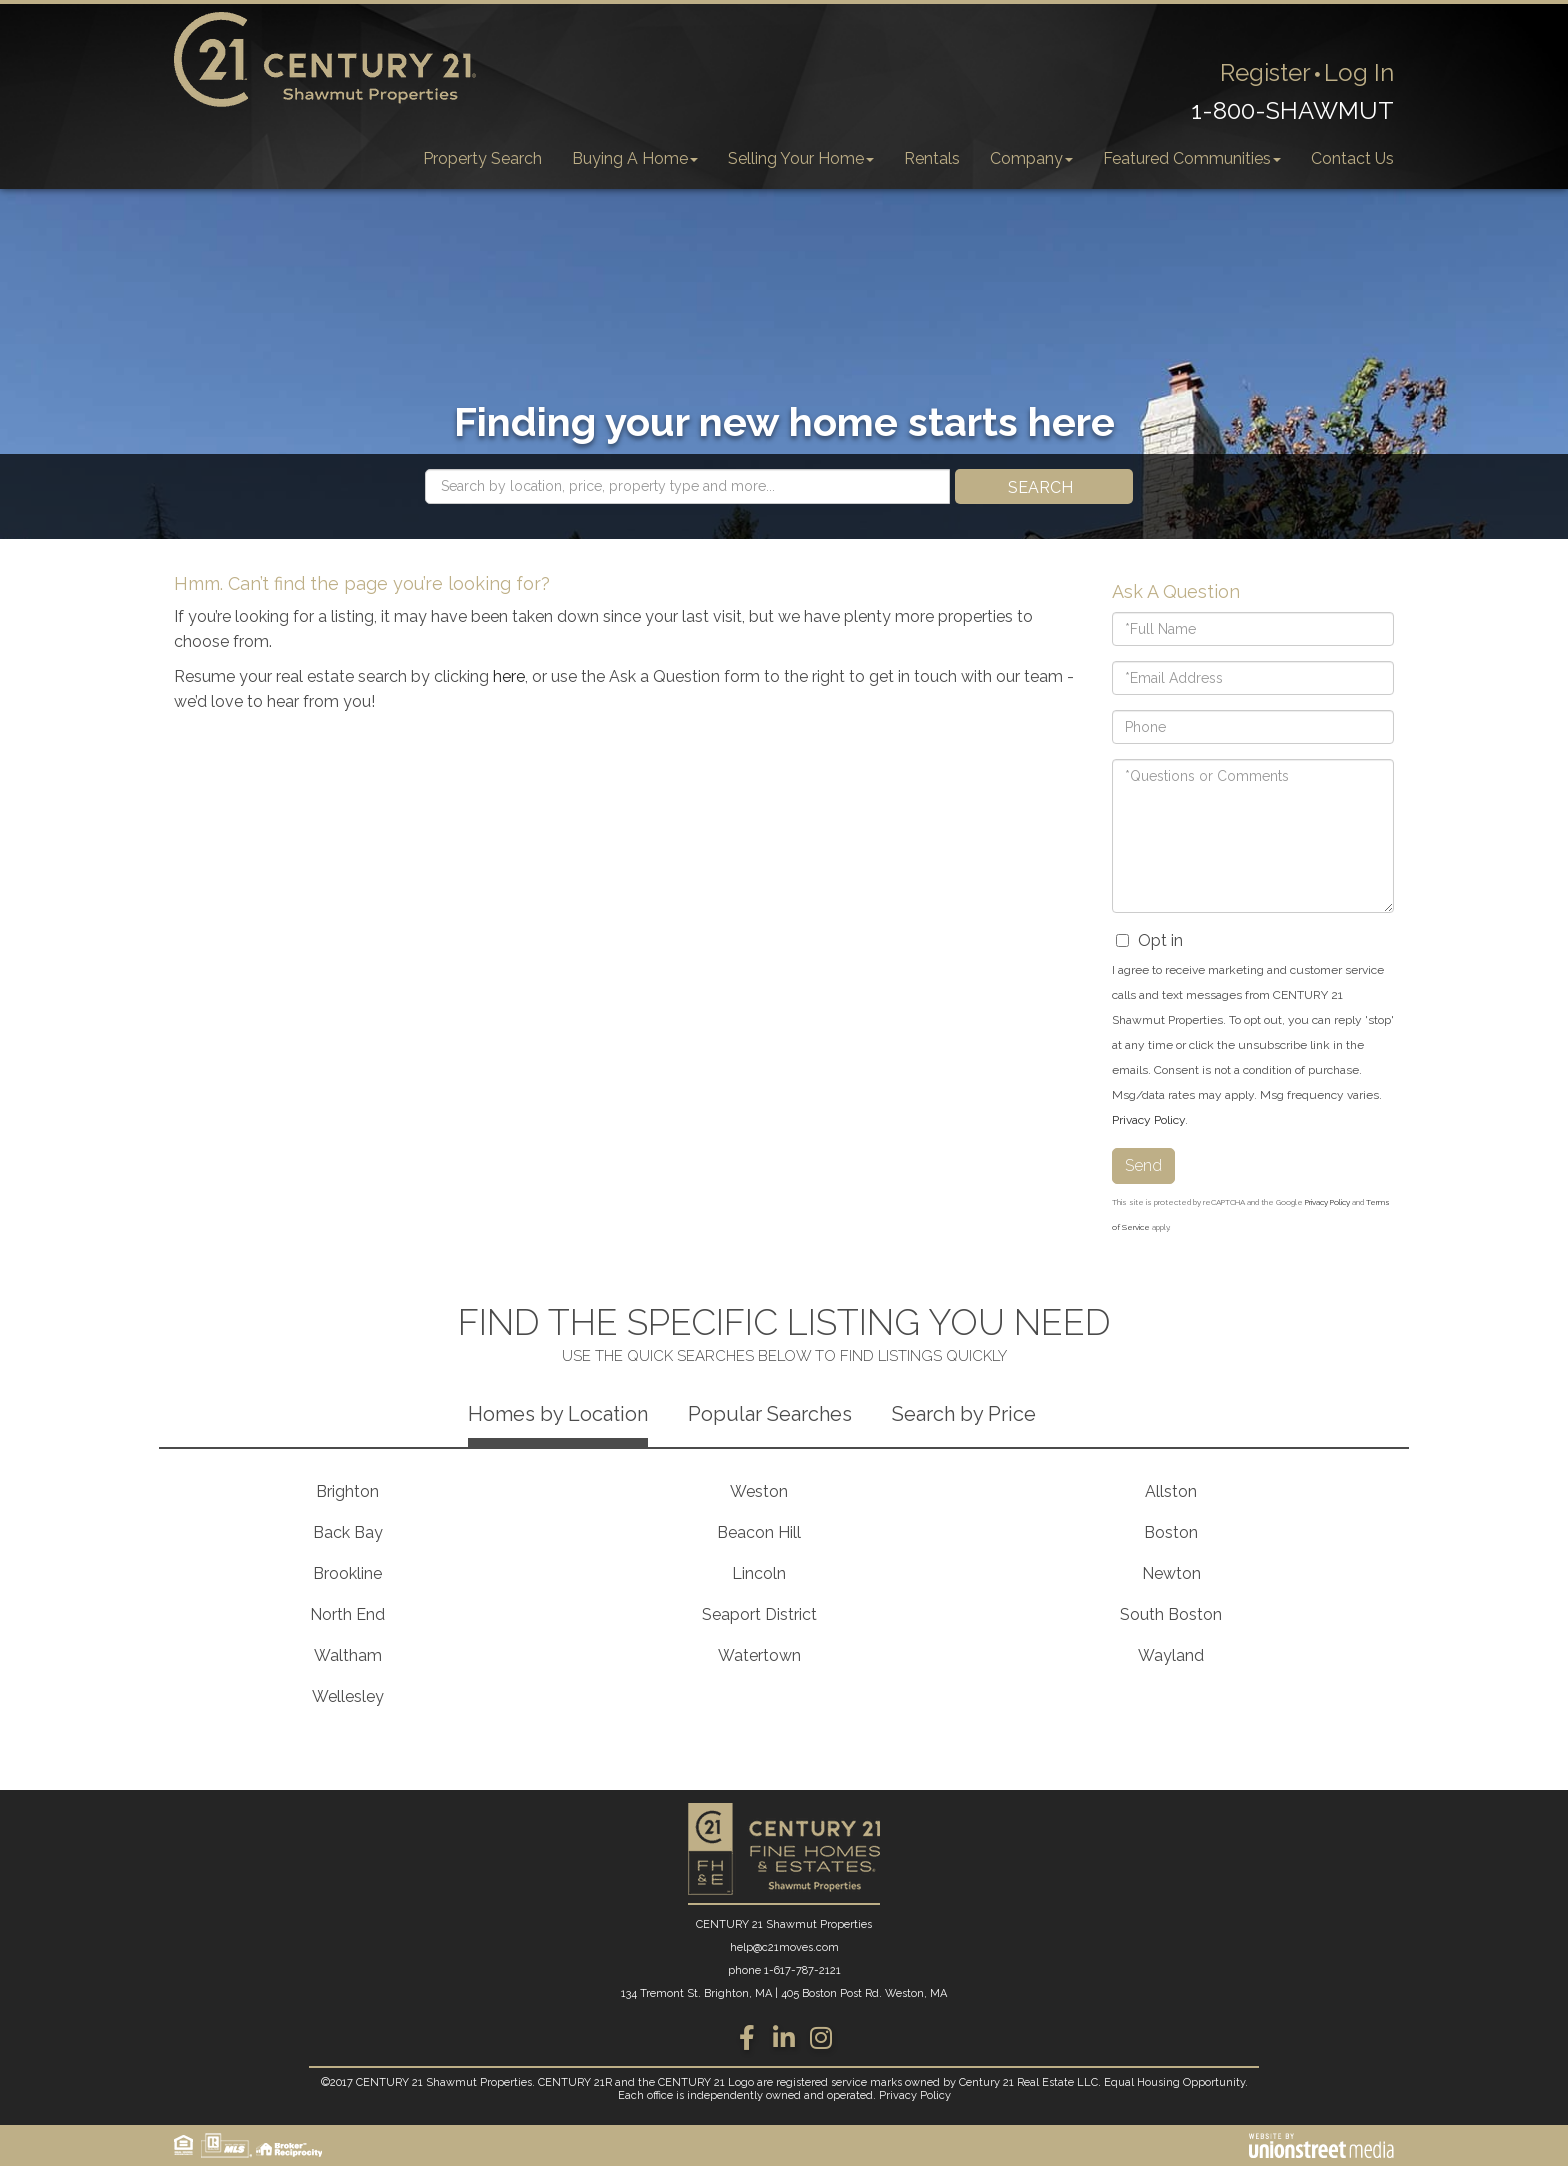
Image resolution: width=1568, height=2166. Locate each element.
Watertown (759, 1655)
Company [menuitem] (1031, 158)
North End (347, 1614)
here (509, 676)
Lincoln (759, 1573)
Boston (1171, 1532)
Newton (1171, 1573)
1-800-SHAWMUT (1292, 110)
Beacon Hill (759, 1532)
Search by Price (964, 1414)
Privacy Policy (1148, 1120)
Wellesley (348, 1696)
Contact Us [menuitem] (1352, 158)
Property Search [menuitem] (482, 158)
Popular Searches (770, 1414)
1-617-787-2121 (802, 1970)
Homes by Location (558, 1414)
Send (1143, 1165)
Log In (1359, 72)
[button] (1044, 486)
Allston (1171, 1491)
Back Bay (348, 1532)
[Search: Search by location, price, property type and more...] (687, 486)
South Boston (1171, 1614)
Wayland (1171, 1655)
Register (1265, 72)
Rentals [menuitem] (932, 158)
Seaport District (759, 1614)
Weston (759, 1491)
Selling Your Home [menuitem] (801, 158)
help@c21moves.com (784, 1947)
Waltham (348, 1655)
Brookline (347, 1573)
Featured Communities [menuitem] (1192, 158)
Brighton (347, 1491)
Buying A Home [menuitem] (635, 158)
